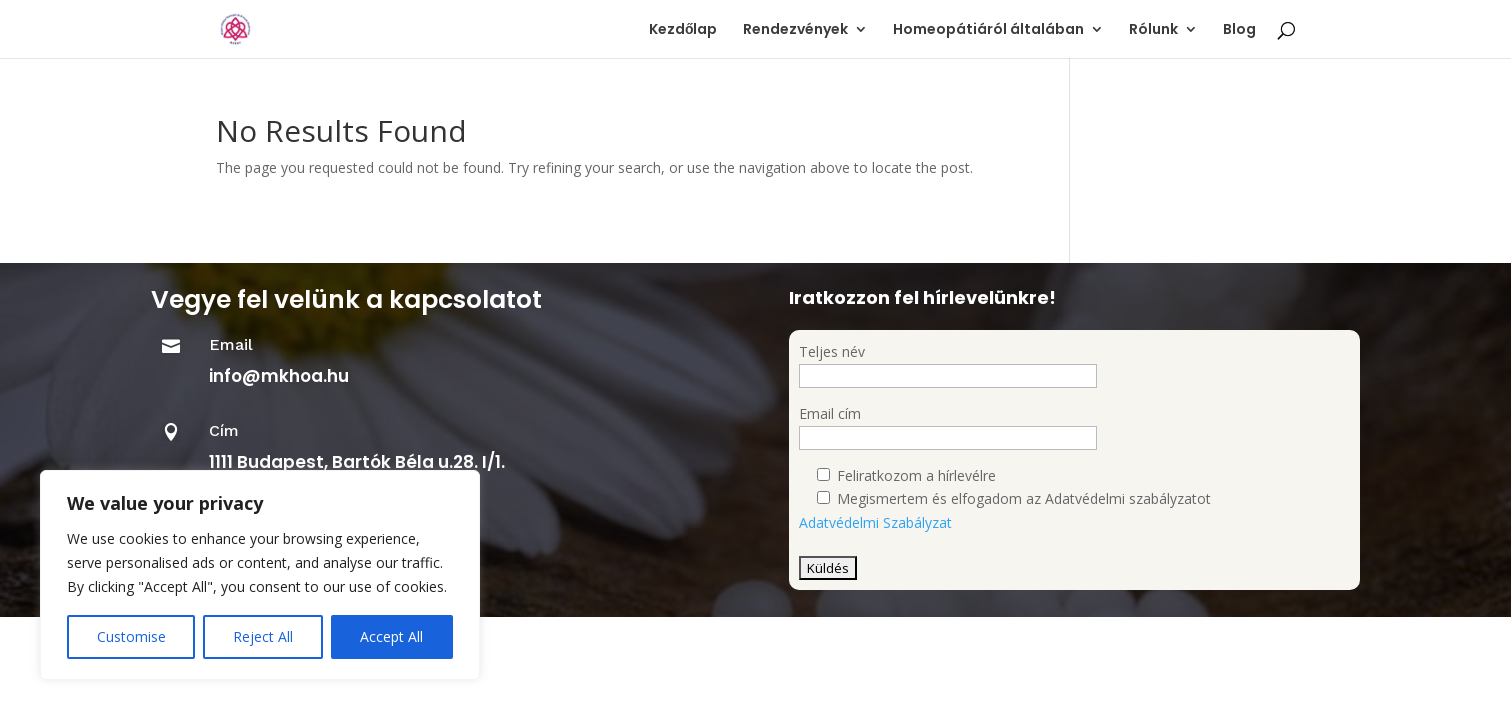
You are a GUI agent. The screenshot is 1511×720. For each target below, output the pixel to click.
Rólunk (1153, 30)
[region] (260, 575)
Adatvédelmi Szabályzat (875, 522)
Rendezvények (795, 30)
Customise (131, 636)
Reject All (263, 636)
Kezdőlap (683, 30)
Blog (1239, 30)
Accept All (391, 636)
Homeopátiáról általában (988, 30)
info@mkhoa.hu (279, 376)
